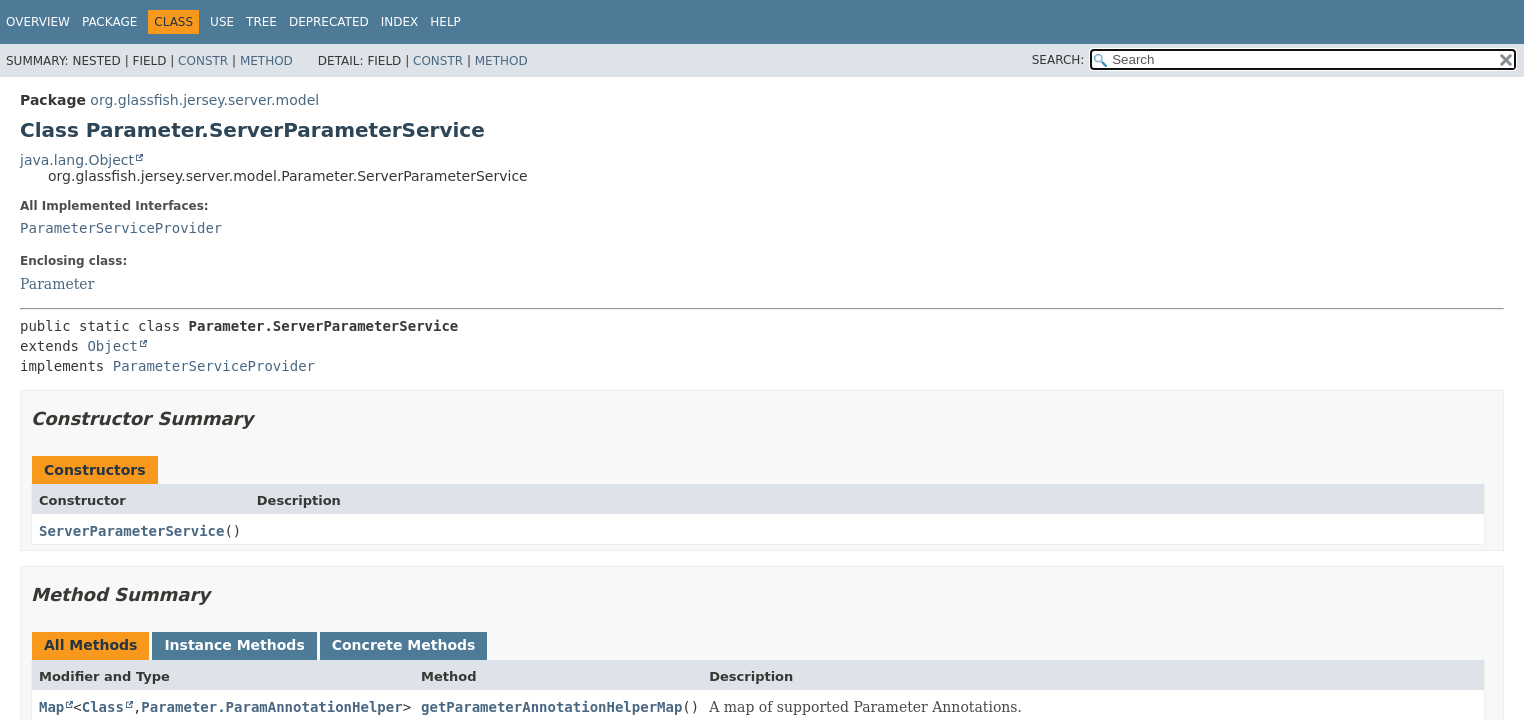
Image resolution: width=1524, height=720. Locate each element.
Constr (203, 61)
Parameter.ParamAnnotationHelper (271, 707)
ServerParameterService (131, 531)
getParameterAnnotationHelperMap (551, 707)
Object (112, 346)
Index (400, 22)
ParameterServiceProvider (121, 228)
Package (109, 22)
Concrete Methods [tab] (404, 645)
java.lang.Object (77, 160)
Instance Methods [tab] (234, 645)
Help (445, 22)
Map (51, 707)
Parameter (57, 284)
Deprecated (329, 22)
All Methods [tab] (90, 645)
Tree (261, 22)
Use (222, 22)
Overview (38, 22)
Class (103, 707)
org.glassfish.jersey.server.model (204, 100)
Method (266, 61)
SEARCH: (1058, 60)
